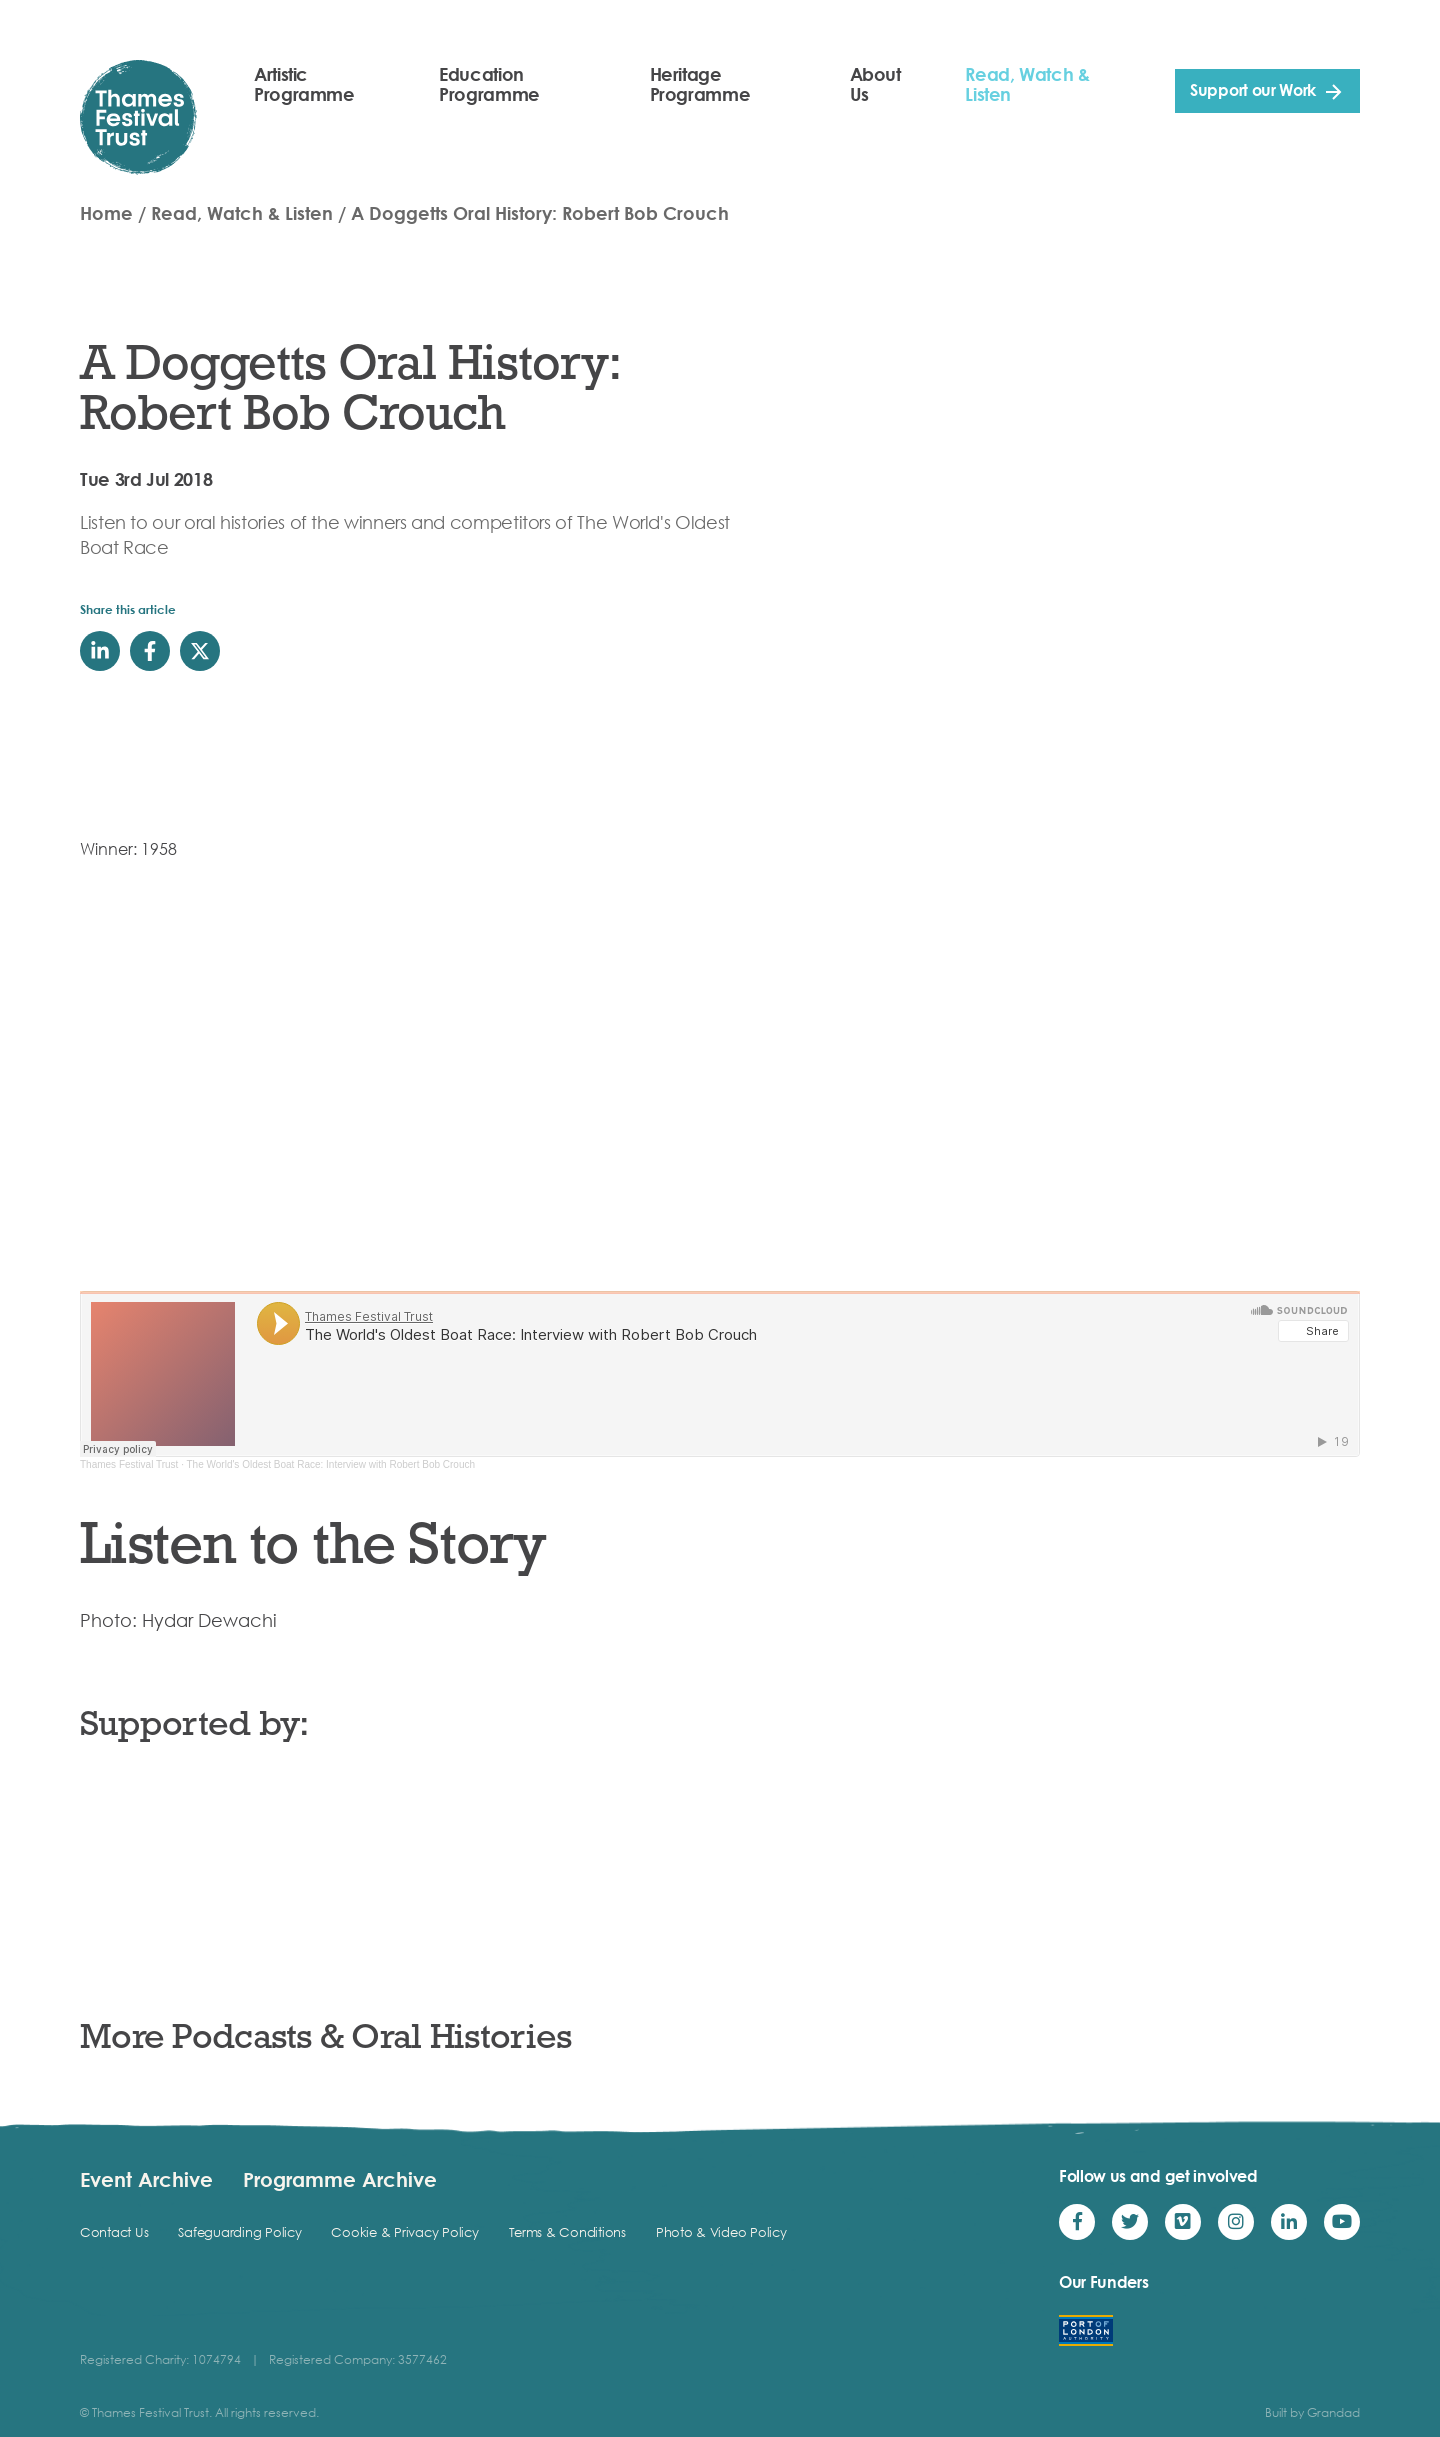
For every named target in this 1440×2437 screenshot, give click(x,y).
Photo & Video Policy (721, 2232)
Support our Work (1253, 90)
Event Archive (146, 2179)
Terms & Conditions (567, 2232)
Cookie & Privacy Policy (404, 2232)
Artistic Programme (304, 84)
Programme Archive (340, 2179)
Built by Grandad (1312, 2412)
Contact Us (114, 2232)
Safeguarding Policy (239, 2232)
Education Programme (489, 84)
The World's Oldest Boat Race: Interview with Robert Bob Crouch (331, 1464)
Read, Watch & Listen (1027, 84)
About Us (875, 84)
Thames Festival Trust (129, 1464)
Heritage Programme (700, 84)
